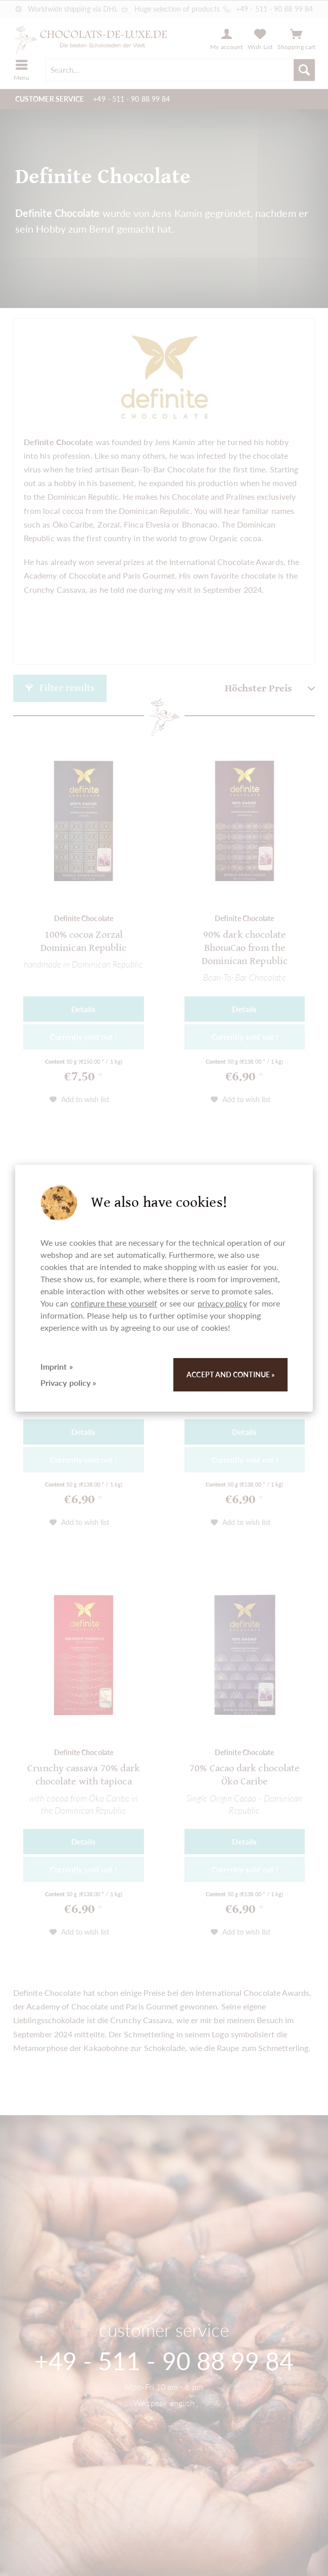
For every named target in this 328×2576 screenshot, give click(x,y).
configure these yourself (114, 1303)
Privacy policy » (68, 1382)
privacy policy (222, 1303)
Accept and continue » (230, 1374)
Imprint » (56, 1366)
